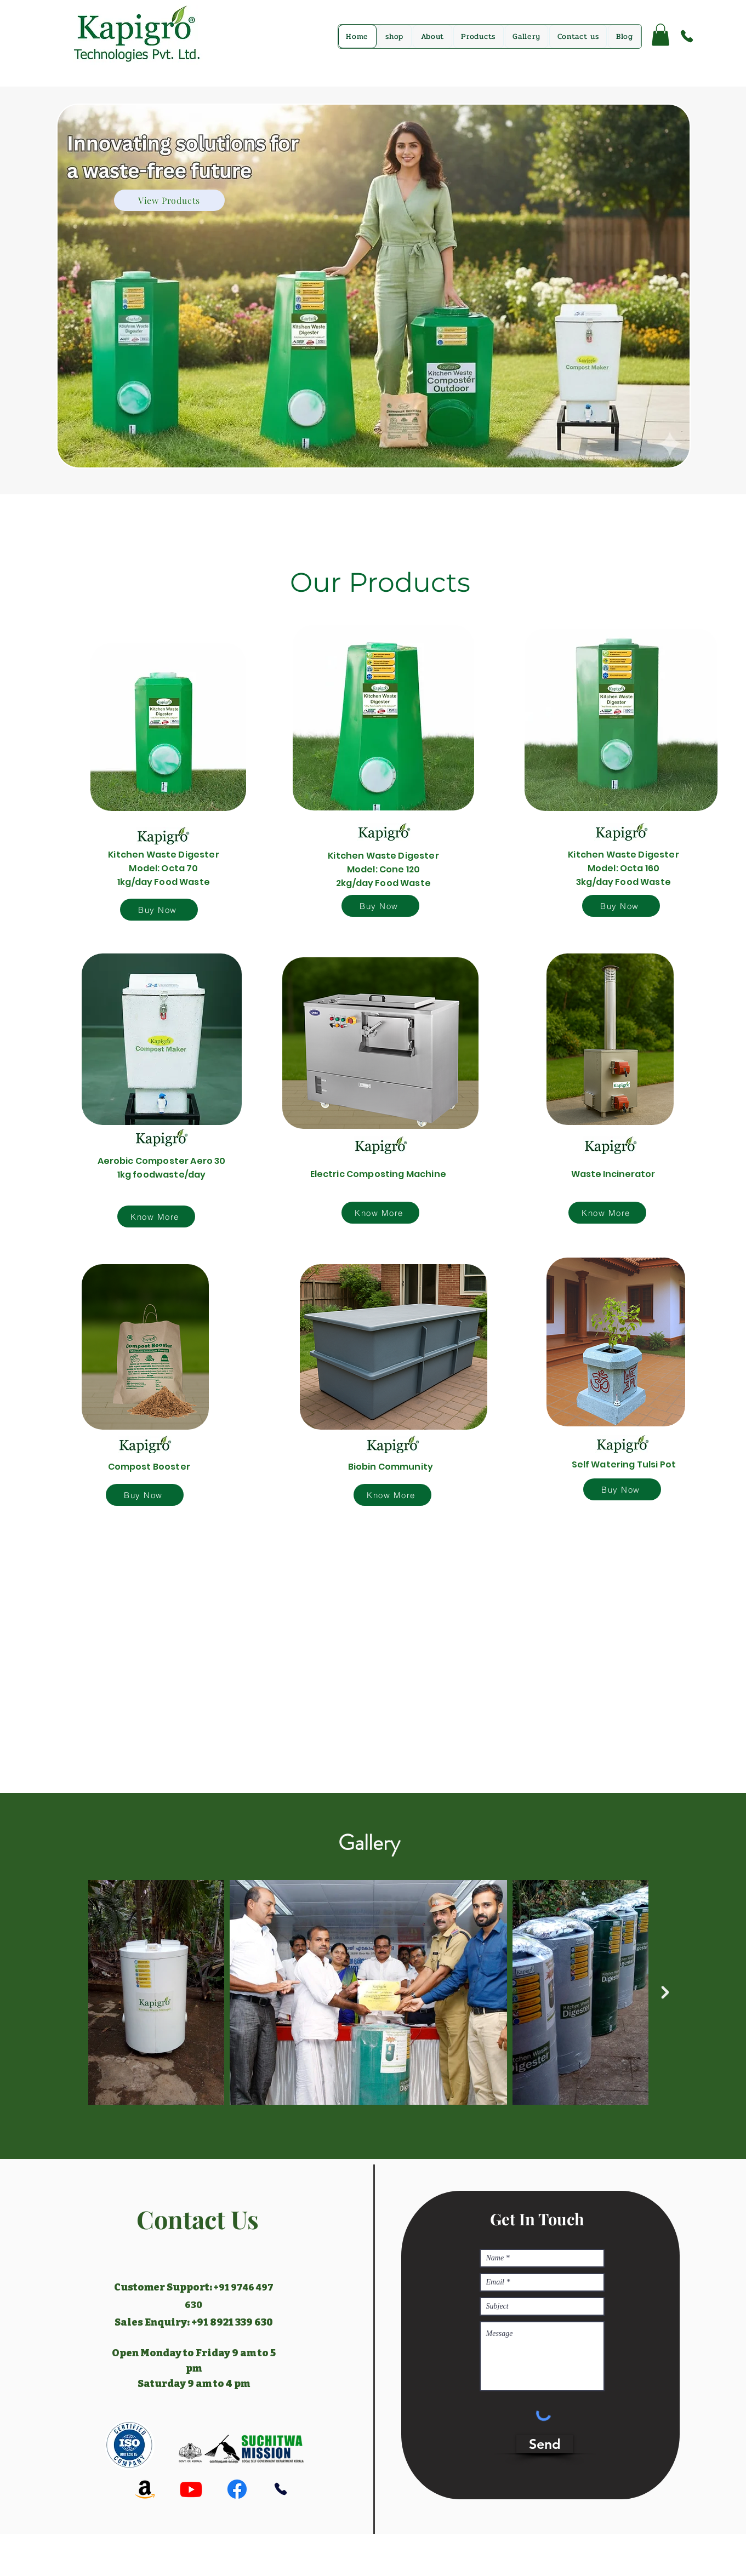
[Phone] (687, 36)
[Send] (544, 2444)
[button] (660, 35)
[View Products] (169, 200)
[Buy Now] (159, 910)
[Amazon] (145, 2489)
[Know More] (156, 1216)
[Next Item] (665, 1992)
